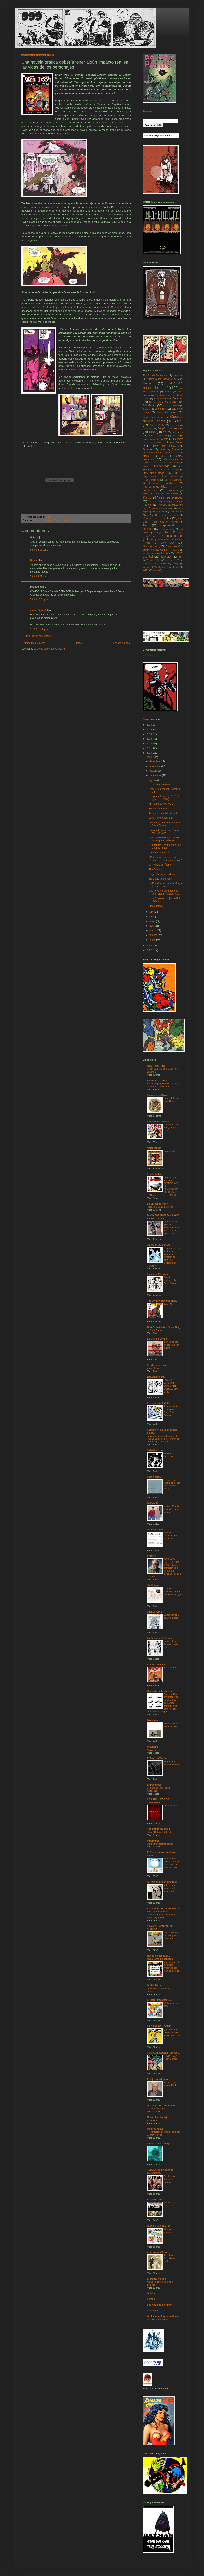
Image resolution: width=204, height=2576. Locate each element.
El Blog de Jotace (157, 1664)
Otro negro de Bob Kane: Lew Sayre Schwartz (164, 824)
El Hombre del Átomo (160, 864)
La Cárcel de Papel (157, 1203)
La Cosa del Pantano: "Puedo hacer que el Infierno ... (164, 839)
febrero (153, 935)
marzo (153, 930)
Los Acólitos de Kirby (159, 2304)
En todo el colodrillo (158, 1403)
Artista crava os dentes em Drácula (171, 2179)
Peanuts (174, 521)
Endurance (162, 435)
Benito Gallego (156, 402)
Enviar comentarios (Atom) (50, 648)
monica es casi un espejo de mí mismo (172, 1345)
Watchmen (159, 567)
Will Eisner (174, 567)
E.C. (165, 432)
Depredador (170, 1151)
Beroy (172, 401)
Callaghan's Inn (156, 1377)
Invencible (173, 490)
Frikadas (147, 449)
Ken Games (172, 494)
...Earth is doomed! (159, 852)
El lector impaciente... (159, 2000)
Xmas (156, 570)
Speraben (152, 2310)
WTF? (146, 570)
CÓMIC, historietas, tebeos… (163, 2052)
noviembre (155, 766)
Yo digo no (153, 1585)
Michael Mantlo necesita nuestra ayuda (172, 1509)
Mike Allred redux (158, 808)
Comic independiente (153, 417)
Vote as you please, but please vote (170, 1888)
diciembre (154, 761)
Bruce (33, 560)
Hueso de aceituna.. (173, 480)
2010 (150, 752)
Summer (175, 550)
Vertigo (176, 564)
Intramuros (153, 1840)
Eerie (150, 435)
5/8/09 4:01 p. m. (39, 549)
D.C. (180, 421)
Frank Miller (175, 442)
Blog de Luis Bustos (158, 2226)
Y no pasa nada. (172, 1667)
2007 (150, 950)
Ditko (152, 432)
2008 (150, 945)
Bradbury (176, 406)
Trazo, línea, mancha (158, 1245)
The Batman (155, 869)
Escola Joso (149, 439)
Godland (146, 466)
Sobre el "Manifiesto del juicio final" (171, 1535)
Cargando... (149, 654)
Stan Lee (171, 546)
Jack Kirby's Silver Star (161, 817)
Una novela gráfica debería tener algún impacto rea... (164, 892)
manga (170, 508)
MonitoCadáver (155, 2128)
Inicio (79, 643)
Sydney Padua (149, 553)
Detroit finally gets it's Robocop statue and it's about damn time (171, 1227)
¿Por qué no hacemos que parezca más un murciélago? (165, 858)
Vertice (163, 563)
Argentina (159, 395)
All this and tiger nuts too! (162, 1882)
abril (152, 925)
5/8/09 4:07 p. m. (39, 576)
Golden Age (161, 466)
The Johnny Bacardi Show (162, 1300)
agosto (153, 780)
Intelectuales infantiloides (162, 483)
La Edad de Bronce (172, 498)
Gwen (162, 469)
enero (152, 939)
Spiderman (150, 546)
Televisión (166, 556)
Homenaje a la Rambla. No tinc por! (172, 1644)
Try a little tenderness (160, 878)
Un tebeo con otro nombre (162, 2105)
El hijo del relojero (157, 2079)
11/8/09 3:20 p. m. (39, 629)
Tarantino (165, 553)
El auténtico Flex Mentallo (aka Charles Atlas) (165, 846)
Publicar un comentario (38, 636)
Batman (178, 398)
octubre (153, 770)
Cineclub (170, 412)
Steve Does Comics (158, 1121)
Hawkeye (175, 470)
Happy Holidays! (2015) (159, 1832)
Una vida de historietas (160, 1691)
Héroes (179, 473)
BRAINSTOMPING (157, 1080)
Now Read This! (156, 1065)
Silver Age (168, 542)
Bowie (165, 406)
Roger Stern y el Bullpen (162, 874)
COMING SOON (172, 1805)
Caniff (158, 412)
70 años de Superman (155, 375)
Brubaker (147, 409)
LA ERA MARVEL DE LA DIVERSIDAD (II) (172, 1591)
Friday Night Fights (163, 446)
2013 (150, 738)
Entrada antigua (121, 643)
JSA (157, 494)
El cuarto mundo (156, 2278)
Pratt (155, 532)
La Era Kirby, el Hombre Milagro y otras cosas (166, 885)
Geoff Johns (173, 462)
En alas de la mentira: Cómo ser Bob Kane (164, 831)
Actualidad (178, 375)
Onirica (151, 2293)
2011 (150, 748)
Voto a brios (154, 1477)
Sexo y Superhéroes (159, 539)
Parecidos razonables (157, 518)
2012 (150, 743)
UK (158, 560)
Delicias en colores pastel (160, 1844)
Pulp (167, 532)
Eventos (163, 439)
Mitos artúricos (158, 511)
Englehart (176, 436)
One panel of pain (166, 515)
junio (152, 916)
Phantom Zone (167, 529)
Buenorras (160, 409)
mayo (152, 921)
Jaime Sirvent (38, 610)
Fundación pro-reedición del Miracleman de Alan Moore (163, 452)
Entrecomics (154, 1784)
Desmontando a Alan (160, 784)
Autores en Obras (157, 2252)
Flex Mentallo (155, 443)
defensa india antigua (159, 2143)
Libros (165, 501)
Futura (163, 456)
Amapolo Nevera (155, 1368)
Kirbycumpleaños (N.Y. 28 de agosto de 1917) (164, 797)
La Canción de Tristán (159, 1638)
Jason (146, 494)
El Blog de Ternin (157, 1758)
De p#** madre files (170, 428)
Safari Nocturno (156, 1450)
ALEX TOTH (153, 1750)
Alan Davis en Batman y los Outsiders (171, 1935)
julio (151, 911)
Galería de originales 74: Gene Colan (170, 1280)
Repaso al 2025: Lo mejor (160, 1207)
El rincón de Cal (156, 2199)
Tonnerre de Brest (157, 1095)
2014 (150, 734)
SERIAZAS (169, 2202)
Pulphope (152, 1746)
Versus (151, 2299)
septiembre (155, 775)
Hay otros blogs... (155, 473)
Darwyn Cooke (157, 425)
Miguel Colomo (155, 1529)
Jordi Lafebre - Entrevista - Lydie (171, 2258)
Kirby (147, 497)
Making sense (158, 508)
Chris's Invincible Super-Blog (163, 1327)
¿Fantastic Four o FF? (158, 2108)
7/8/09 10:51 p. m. (39, 599)
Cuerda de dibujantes (43, 520)
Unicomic (169, 560)
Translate (148, 111)
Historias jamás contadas (164, 476)
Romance (156, 536)
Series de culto (173, 535)
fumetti (162, 449)
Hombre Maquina (151, 480)
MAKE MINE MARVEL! (161, 803)
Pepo (145, 525)
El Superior (152, 2120)
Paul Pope (158, 521)
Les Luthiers (153, 501)
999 (31, 18)
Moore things (156, 906)
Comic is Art (154, 1174)
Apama (167, 391)
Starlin (146, 550)
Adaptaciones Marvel (158, 379)
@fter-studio (154, 1148)
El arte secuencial (157, 1365)
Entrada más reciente (33, 643)
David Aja (174, 425)
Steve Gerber (160, 549)
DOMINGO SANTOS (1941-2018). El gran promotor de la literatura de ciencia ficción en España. (164, 1568)
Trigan (150, 560)
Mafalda (162, 505)
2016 (150, 724)
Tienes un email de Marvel (163, 813)
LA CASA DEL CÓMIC (159, 2026)
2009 (150, 757)
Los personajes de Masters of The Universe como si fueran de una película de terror (163, 1439)
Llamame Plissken (157, 1274)
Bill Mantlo (149, 405)
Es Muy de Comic (157, 1338)
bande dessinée (161, 398)
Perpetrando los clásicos (66, 520)
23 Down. (168, 1304)
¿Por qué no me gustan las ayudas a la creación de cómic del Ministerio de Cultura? (163, 1257)
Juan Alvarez (154, 1611)
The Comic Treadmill (158, 1829)
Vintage (146, 567)
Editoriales (177, 432)
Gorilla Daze (154, 1985)
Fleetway (178, 439)
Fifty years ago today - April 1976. (171, 1127)
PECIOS (151, 1556)
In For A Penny (154, 1330)
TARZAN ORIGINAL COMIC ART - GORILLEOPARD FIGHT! (172, 1386)
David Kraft (148, 428)
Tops (180, 557)
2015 (150, 729)
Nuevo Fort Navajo (157, 2117)
